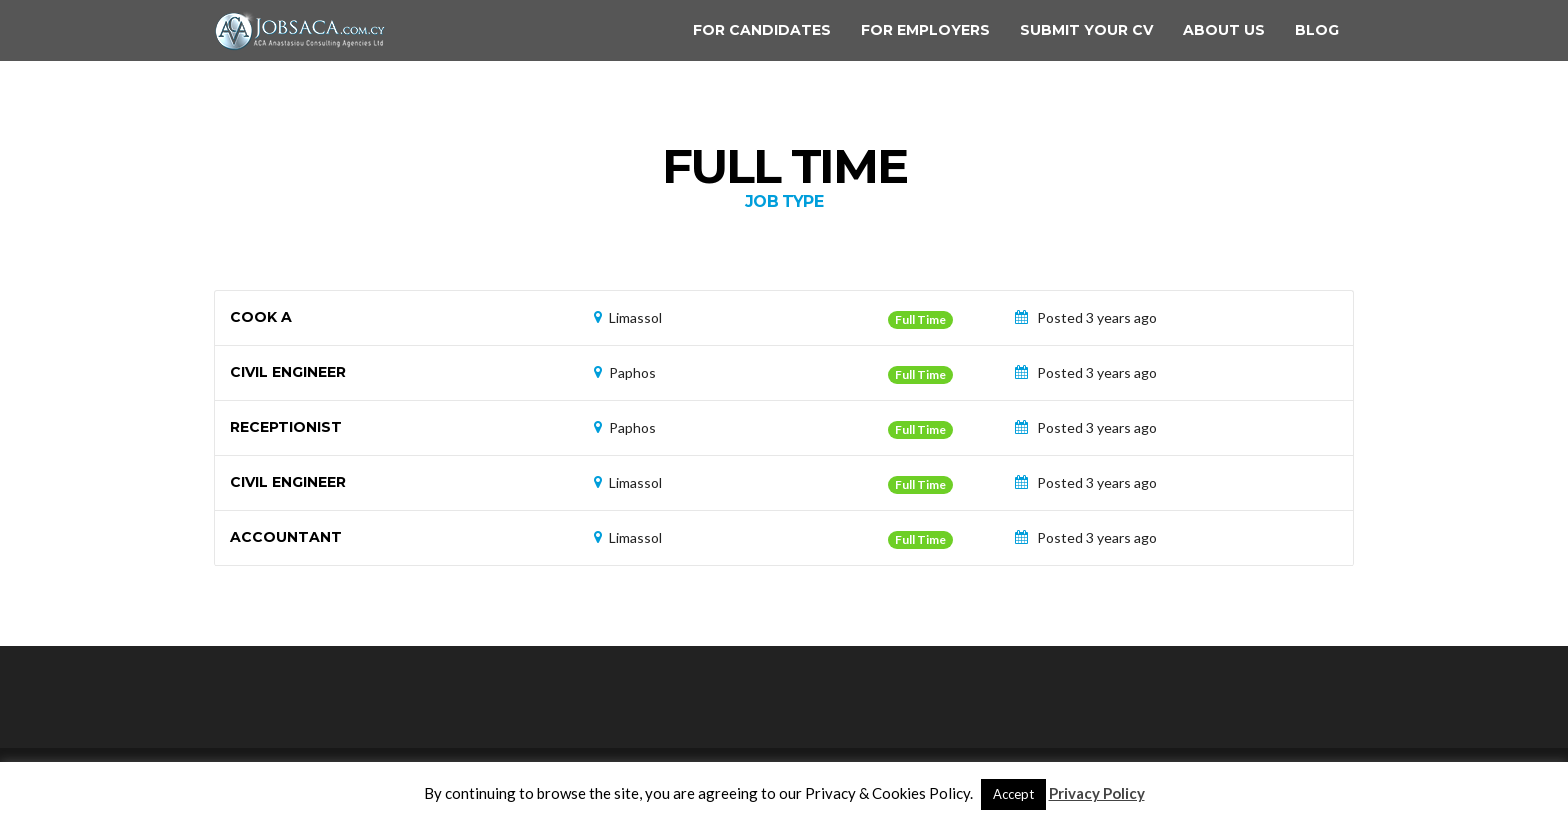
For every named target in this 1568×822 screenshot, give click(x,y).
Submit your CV (1086, 30)
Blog (1317, 30)
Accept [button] (1013, 794)
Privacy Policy (1097, 793)
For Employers (925, 30)
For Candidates (762, 30)
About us (1224, 30)
